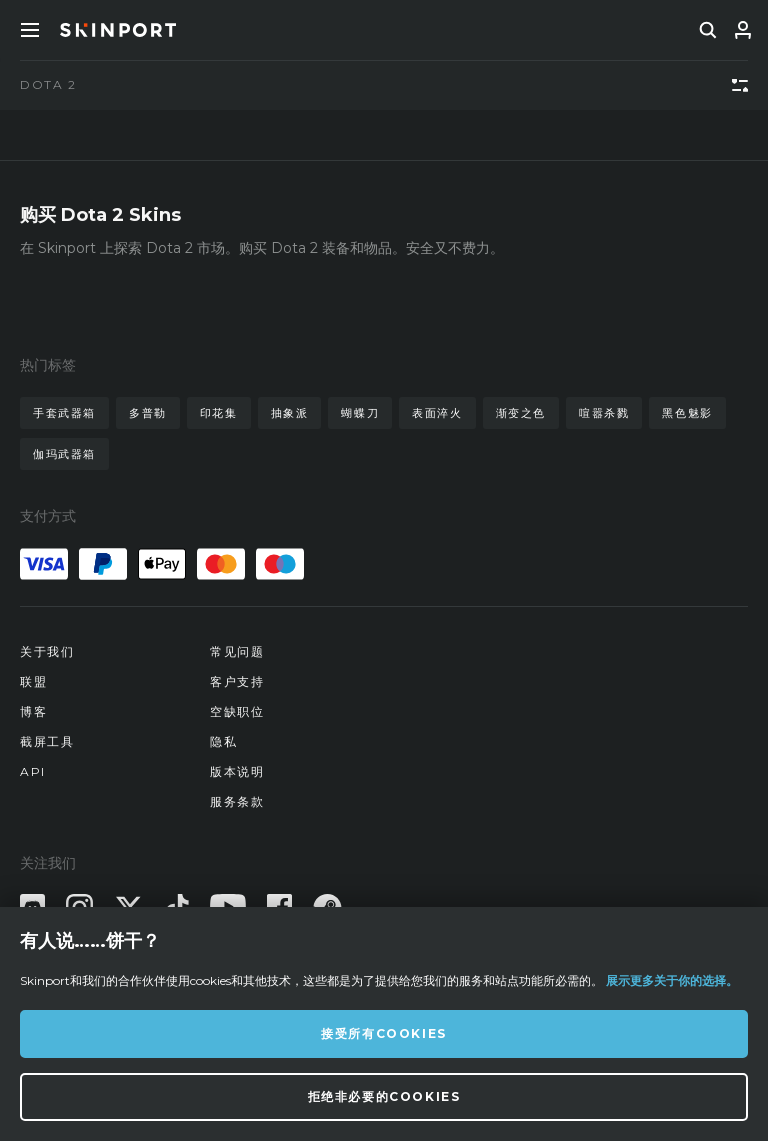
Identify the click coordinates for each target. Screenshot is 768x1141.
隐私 (223, 741)
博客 (33, 711)
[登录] (743, 30)
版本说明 (237, 771)
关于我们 (47, 651)
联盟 (33, 681)
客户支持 (237, 681)
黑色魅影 (687, 413)
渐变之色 (521, 413)
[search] (708, 30)
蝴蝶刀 (360, 413)
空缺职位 (237, 711)
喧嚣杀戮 (604, 413)
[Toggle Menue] (30, 30)
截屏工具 (47, 741)
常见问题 (237, 651)
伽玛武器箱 (64, 454)
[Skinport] (118, 30)
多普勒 (148, 413)
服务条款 (237, 801)
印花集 (219, 413)
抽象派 (290, 413)
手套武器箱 (64, 413)
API (33, 771)
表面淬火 (437, 413)
